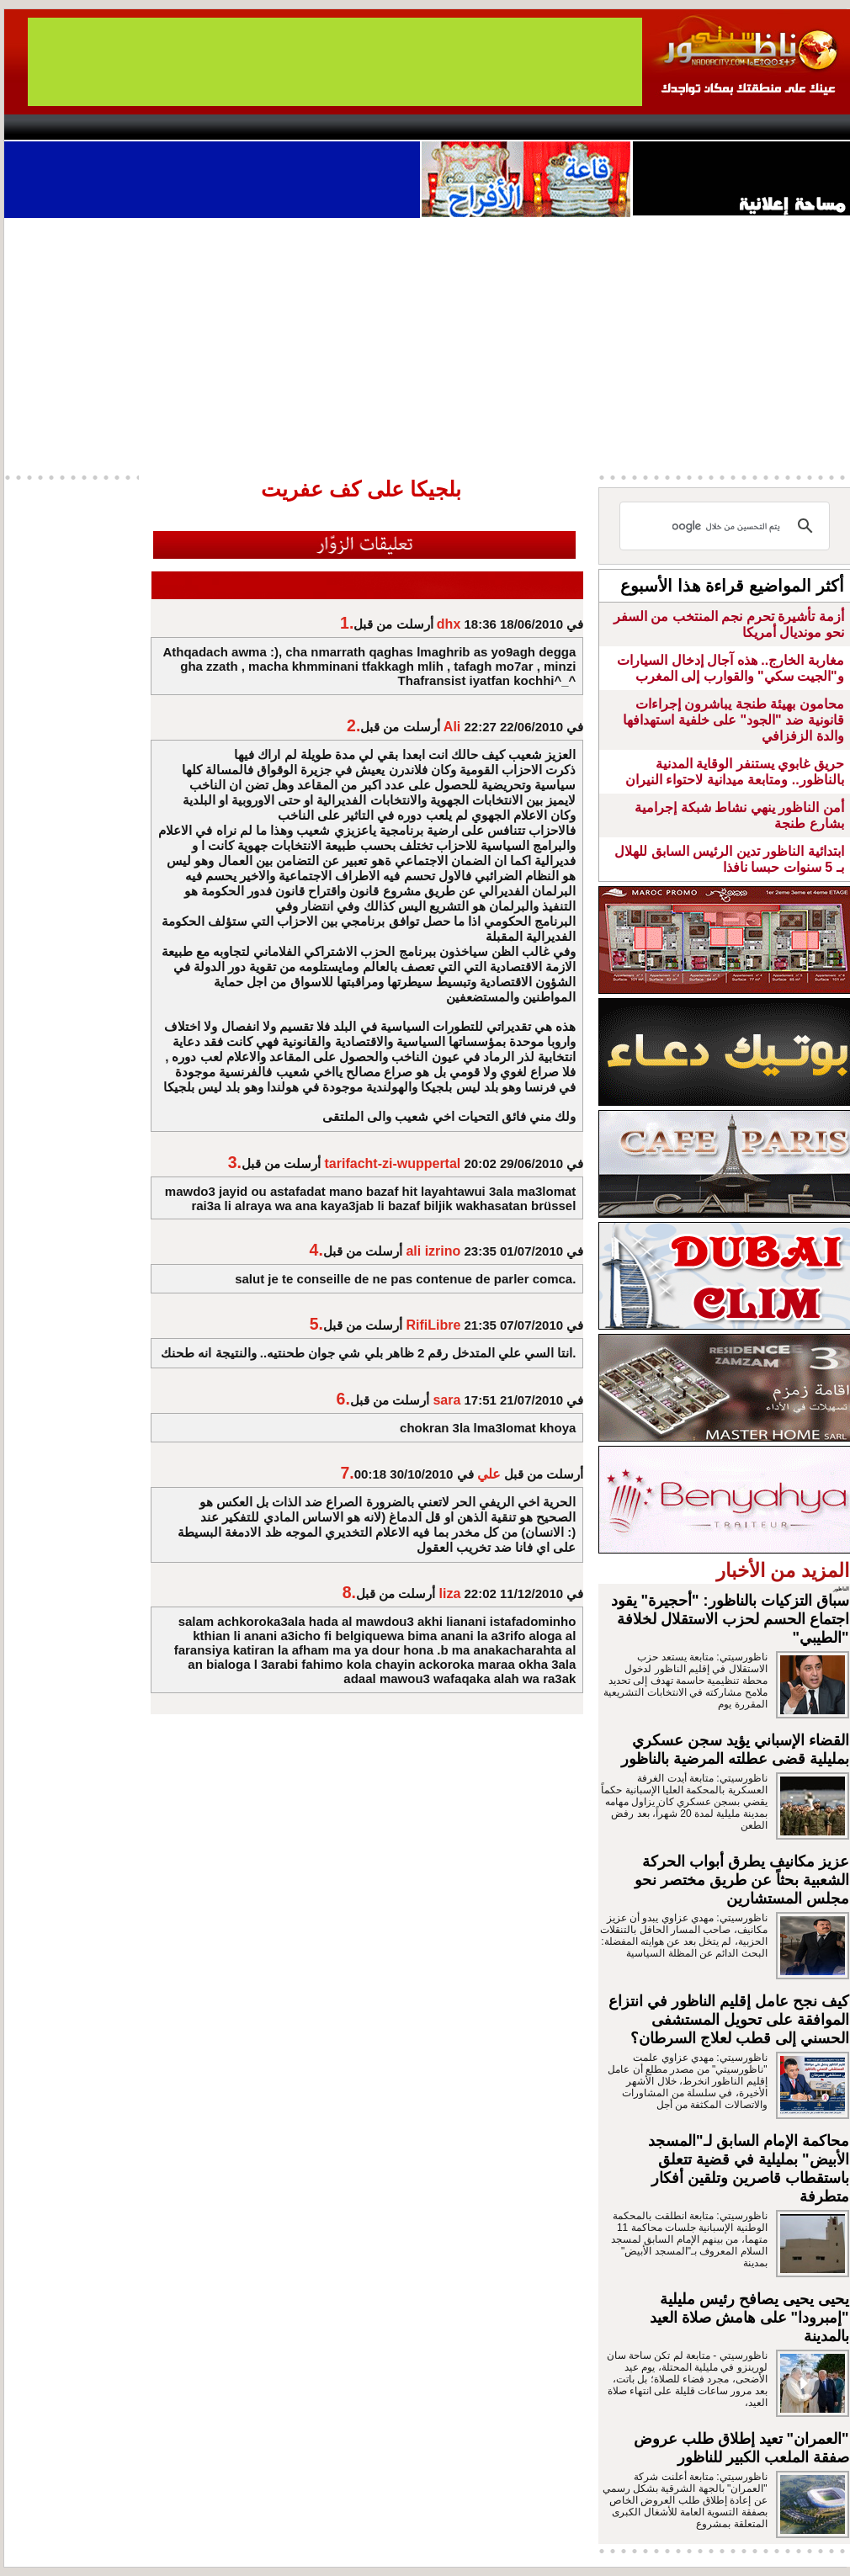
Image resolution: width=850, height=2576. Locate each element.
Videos (324, 127)
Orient (525, 127)
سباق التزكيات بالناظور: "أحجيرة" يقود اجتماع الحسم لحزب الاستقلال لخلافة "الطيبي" (730, 1619)
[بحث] (727, 526)
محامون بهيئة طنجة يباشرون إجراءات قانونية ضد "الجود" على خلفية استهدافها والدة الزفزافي (733, 720)
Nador (743, 127)
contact (53, 127)
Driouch (673, 127)
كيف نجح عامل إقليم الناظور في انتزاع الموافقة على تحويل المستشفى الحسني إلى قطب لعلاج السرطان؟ (728, 2020)
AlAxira (119, 127)
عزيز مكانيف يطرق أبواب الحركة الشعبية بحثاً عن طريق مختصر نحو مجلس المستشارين (742, 1880)
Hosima (596, 127)
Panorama (239, 127)
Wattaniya (461, 127)
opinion (173, 127)
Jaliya (396, 127)
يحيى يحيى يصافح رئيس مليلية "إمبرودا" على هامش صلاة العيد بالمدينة (749, 2318)
